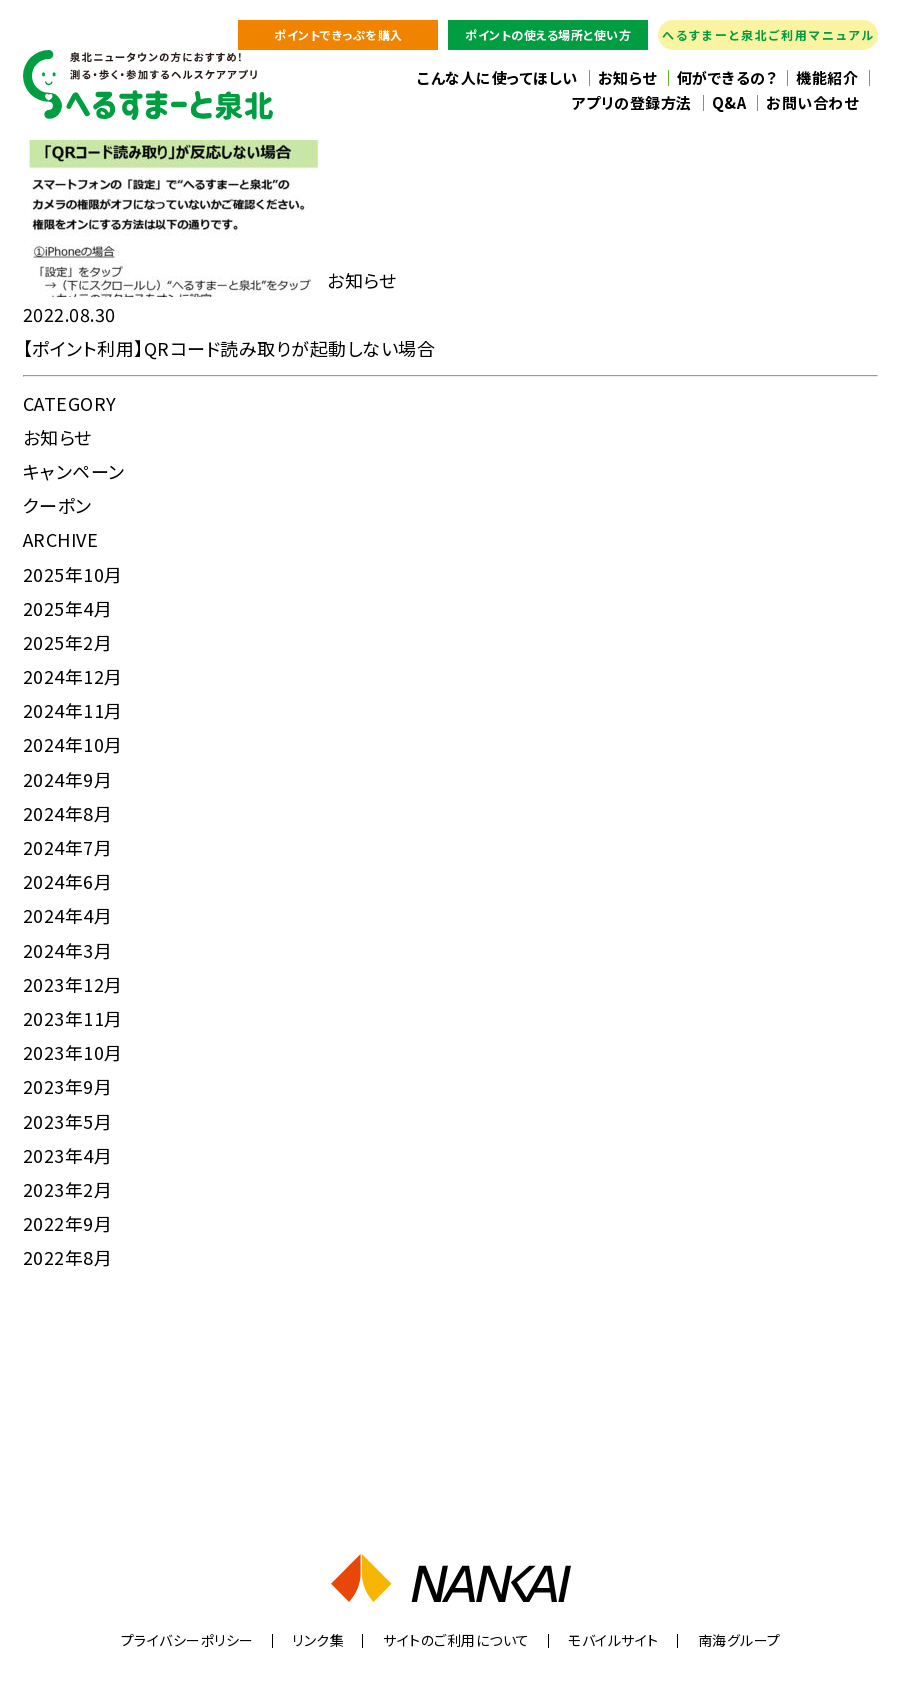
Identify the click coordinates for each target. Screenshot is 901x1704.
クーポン (57, 505)
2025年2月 (68, 642)
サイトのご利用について (456, 1640)
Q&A (729, 102)
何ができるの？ (727, 77)
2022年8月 (68, 1257)
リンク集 (318, 1640)
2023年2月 (68, 1189)
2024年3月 (68, 950)
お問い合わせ (812, 102)
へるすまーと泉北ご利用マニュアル (768, 34)
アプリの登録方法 (632, 102)
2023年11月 (73, 1018)
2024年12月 (73, 676)
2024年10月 (73, 744)
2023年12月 (73, 984)
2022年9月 (68, 1223)
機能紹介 (827, 77)
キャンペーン (74, 471)
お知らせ (627, 77)
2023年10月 (73, 1052)
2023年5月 (68, 1121)
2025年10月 (73, 574)
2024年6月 (68, 881)
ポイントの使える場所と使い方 (548, 34)
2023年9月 (68, 1086)
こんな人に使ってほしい (497, 77)
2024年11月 (73, 710)
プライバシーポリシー (187, 1640)
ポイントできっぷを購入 (338, 34)
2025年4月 (68, 608)
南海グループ (739, 1640)
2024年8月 (68, 813)
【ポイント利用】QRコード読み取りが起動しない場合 (229, 348)
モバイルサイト (613, 1640)
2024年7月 (68, 847)
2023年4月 (68, 1155)
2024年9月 (68, 779)
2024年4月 (68, 915)
